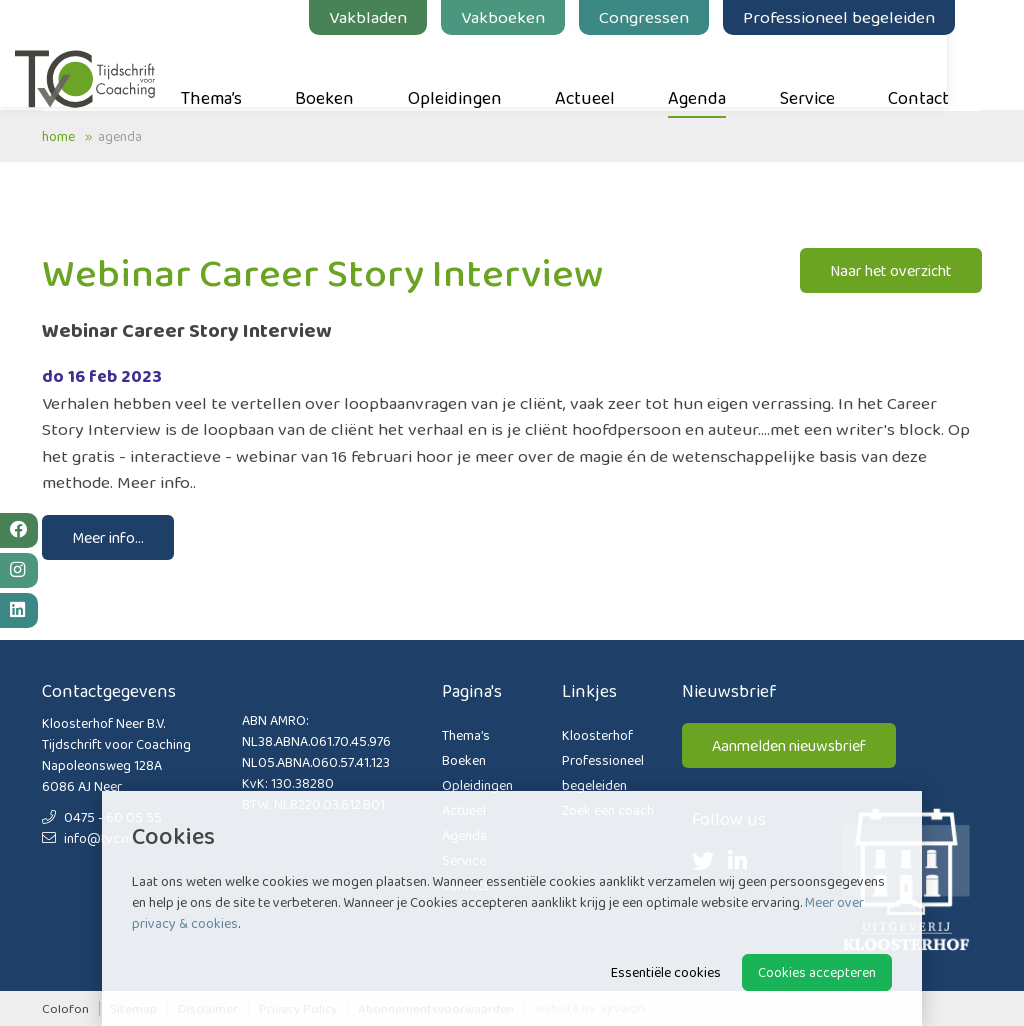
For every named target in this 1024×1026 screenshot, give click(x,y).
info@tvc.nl (87, 838)
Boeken (351, 71)
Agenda (724, 71)
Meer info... (108, 537)
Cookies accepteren (817, 972)
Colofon (65, 1008)
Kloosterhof (597, 735)
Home (58, 136)
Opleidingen (482, 71)
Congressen (671, 17)
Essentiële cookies (666, 972)
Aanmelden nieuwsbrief (789, 745)
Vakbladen (395, 17)
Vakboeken (530, 17)
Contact (945, 71)
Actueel (612, 71)
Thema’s (238, 71)
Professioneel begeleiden (866, 17)
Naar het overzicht (891, 270)
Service (834, 71)
